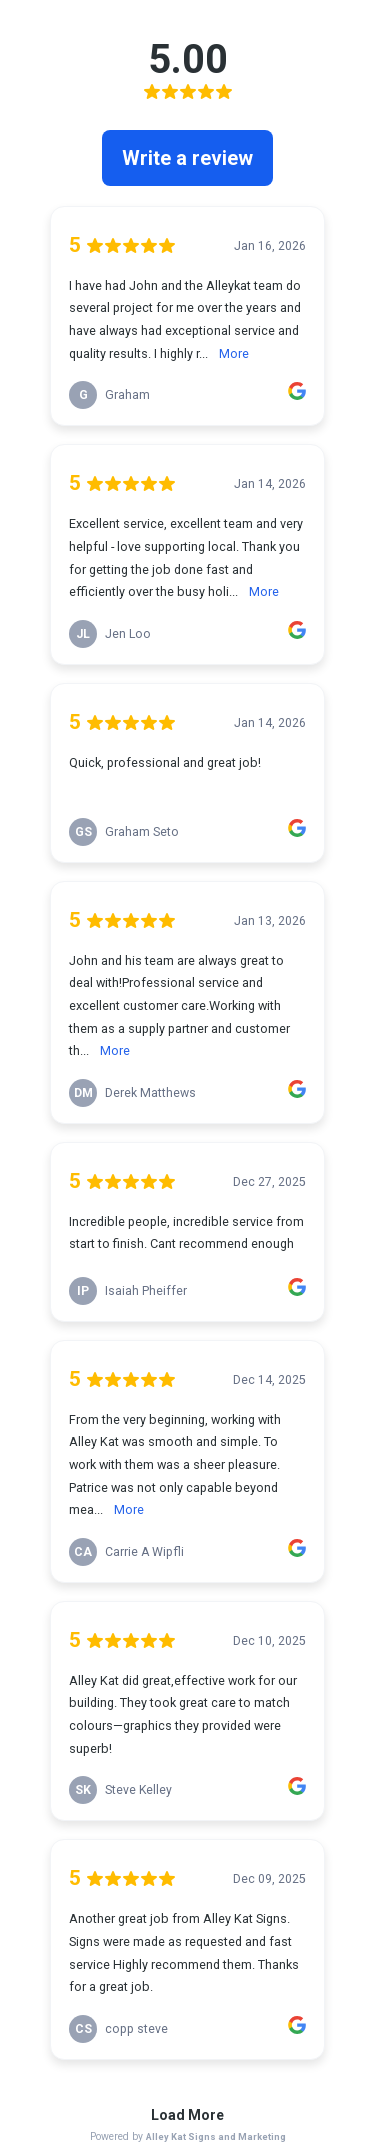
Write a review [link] (187, 158)
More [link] (234, 353)
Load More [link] (187, 2115)
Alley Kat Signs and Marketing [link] (216, 2136)
